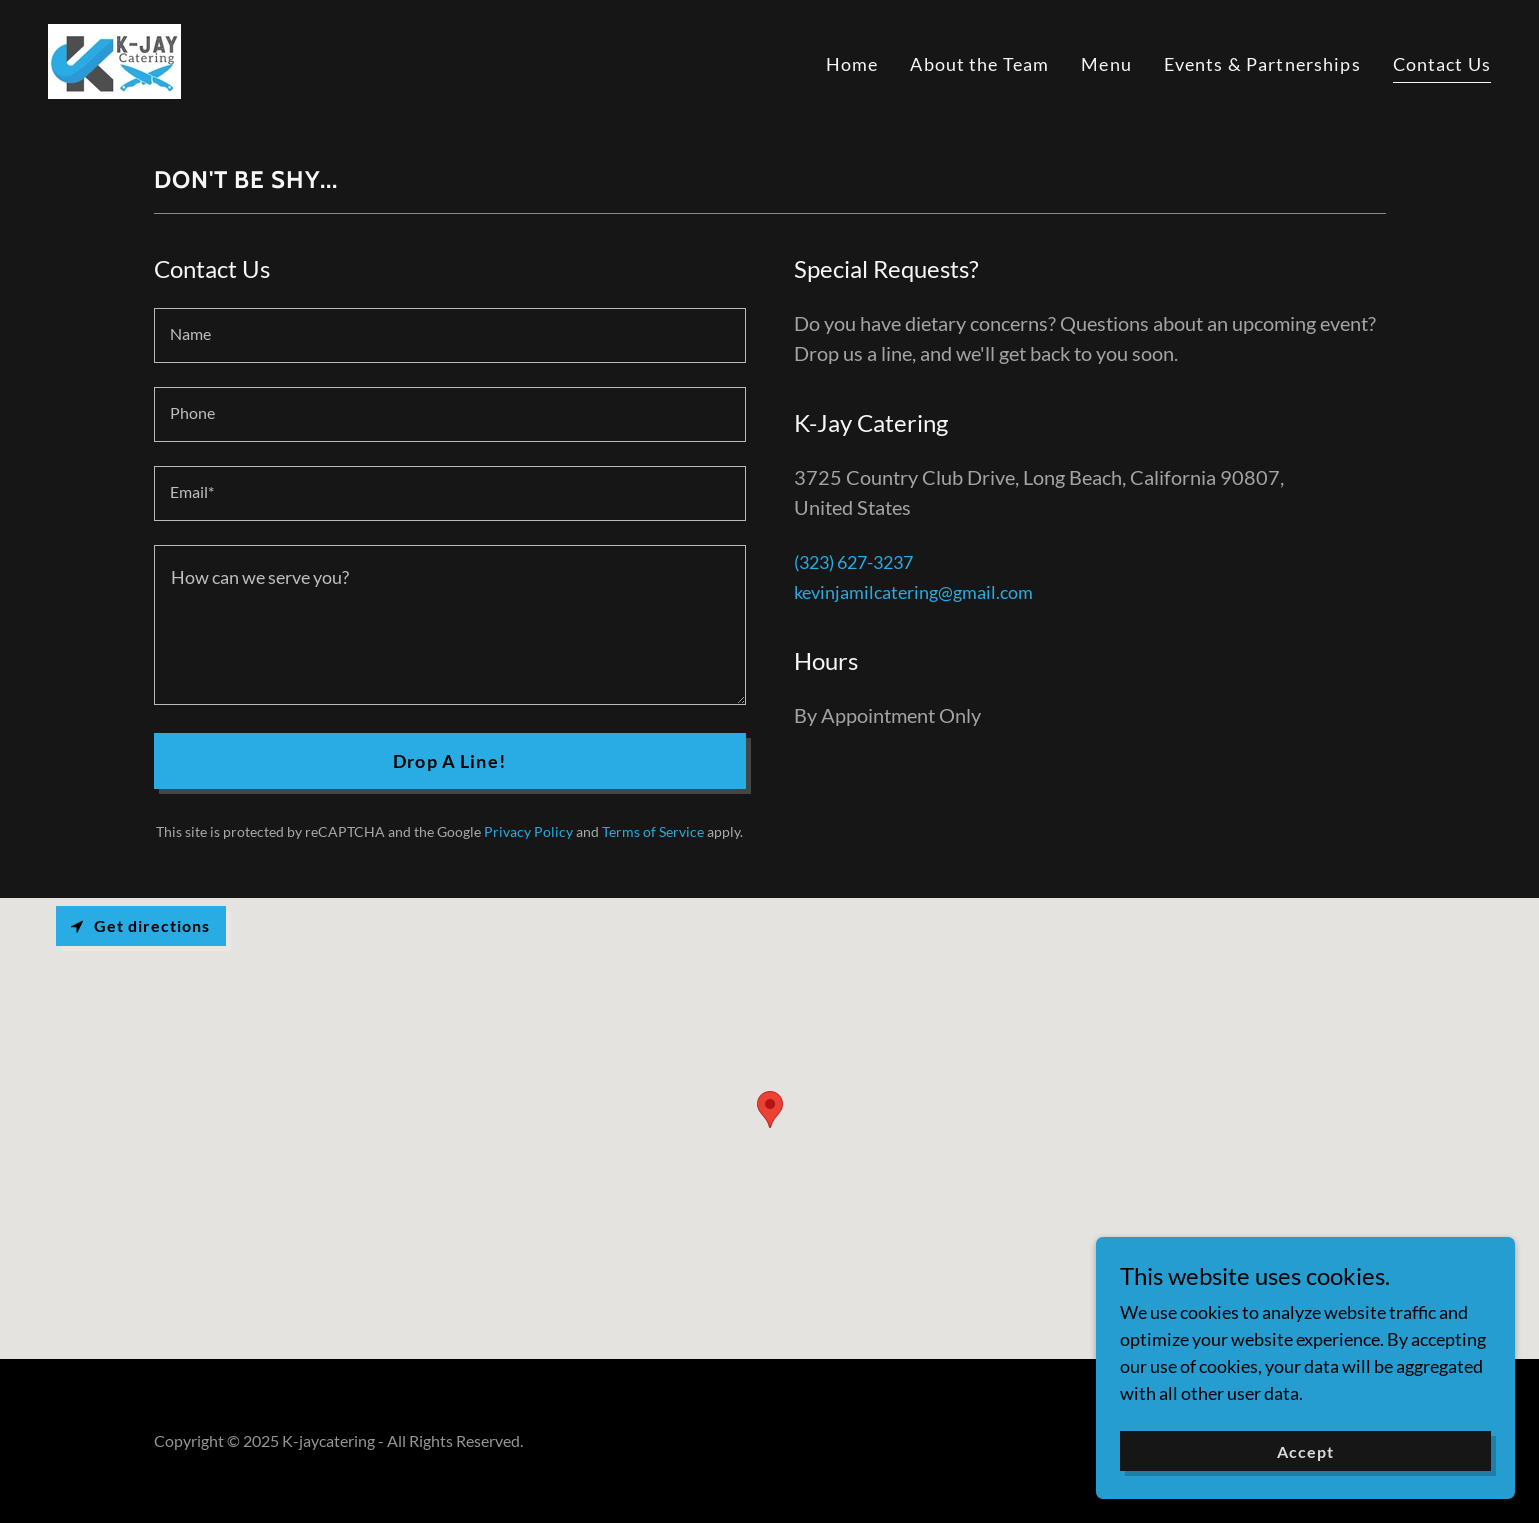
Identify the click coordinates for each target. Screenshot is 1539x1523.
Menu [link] (1106, 64)
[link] (114, 59)
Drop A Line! (449, 761)
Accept (1314, 1451)
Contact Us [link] (1442, 64)
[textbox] (450, 335)
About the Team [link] (979, 64)
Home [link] (852, 64)
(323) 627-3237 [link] (853, 562)
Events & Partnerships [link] (1262, 64)
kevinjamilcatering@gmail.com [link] (913, 592)
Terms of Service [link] (653, 831)
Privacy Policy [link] (528, 831)
